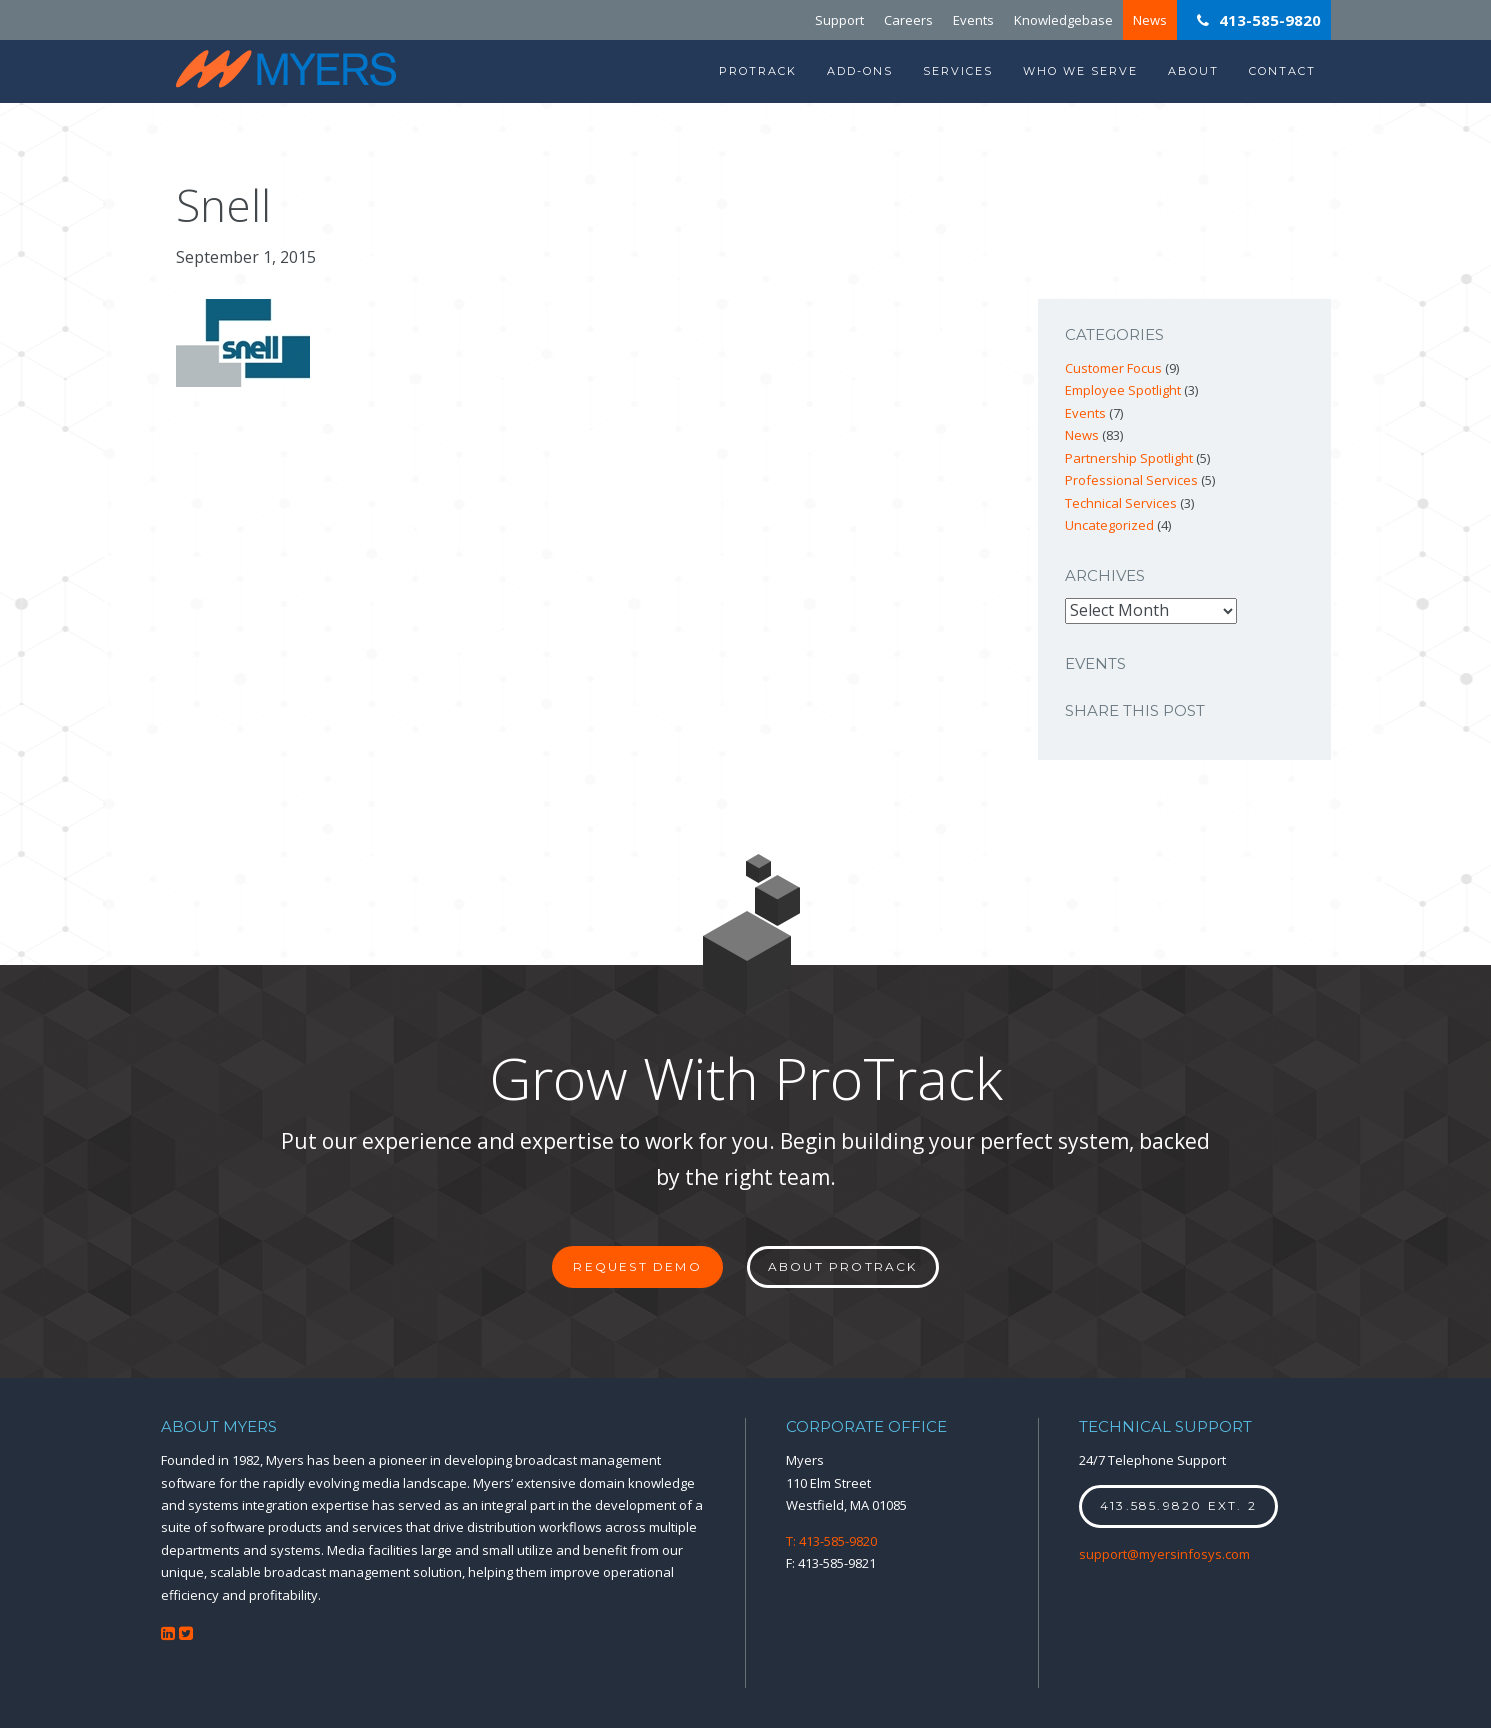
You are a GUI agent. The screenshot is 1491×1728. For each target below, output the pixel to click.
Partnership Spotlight (1129, 458)
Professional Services (1131, 480)
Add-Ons (860, 71)
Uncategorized (1109, 525)
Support (839, 20)
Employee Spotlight (1123, 390)
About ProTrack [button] (843, 1266)
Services (958, 71)
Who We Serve (1080, 71)
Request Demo (637, 1266)
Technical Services (1121, 503)
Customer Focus (1113, 368)
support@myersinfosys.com (1164, 1554)
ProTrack (758, 71)
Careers (908, 20)
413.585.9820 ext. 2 (1178, 1505)
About (1193, 71)
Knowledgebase (1063, 20)
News (1150, 20)
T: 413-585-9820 (831, 1541)
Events (973, 20)
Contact (1282, 71)
